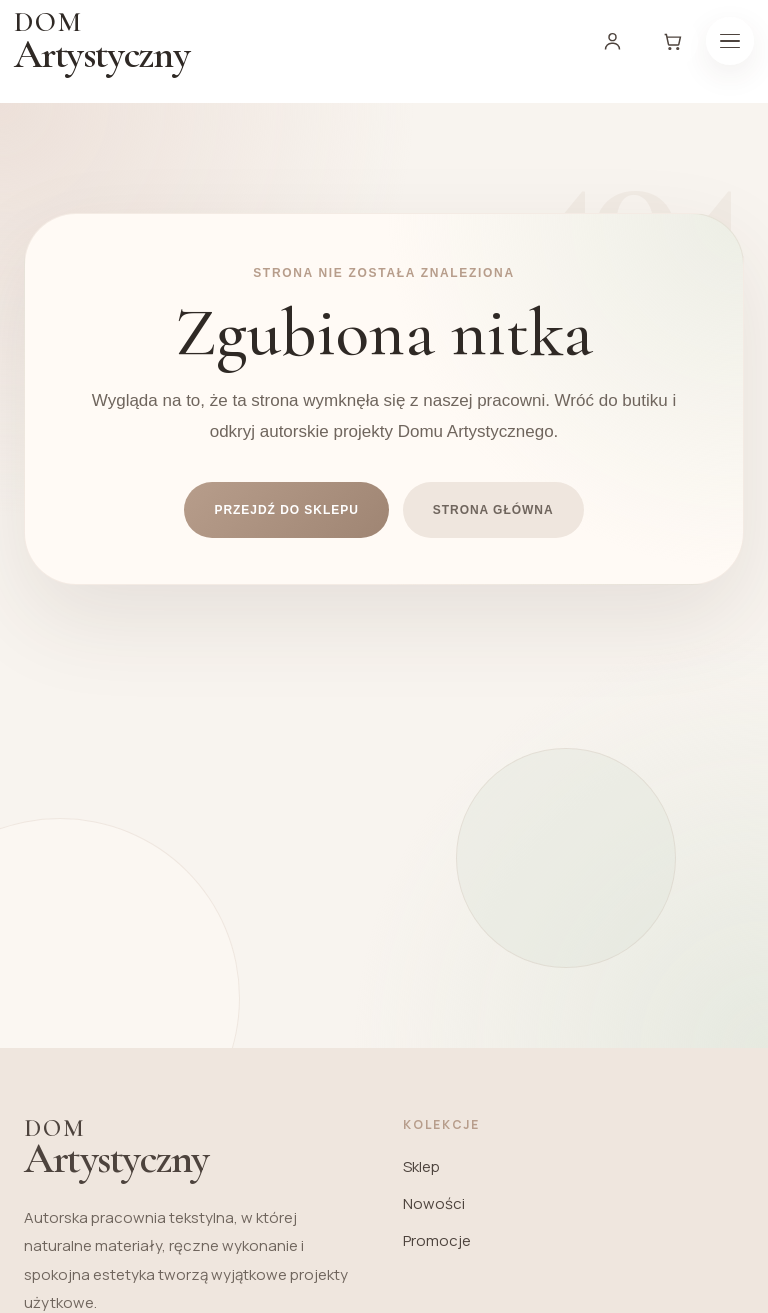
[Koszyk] (672, 41)
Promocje (437, 1240)
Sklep (421, 1166)
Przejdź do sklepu (286, 510)
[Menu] (730, 41)
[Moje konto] (612, 41)
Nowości (434, 1203)
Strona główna (493, 510)
